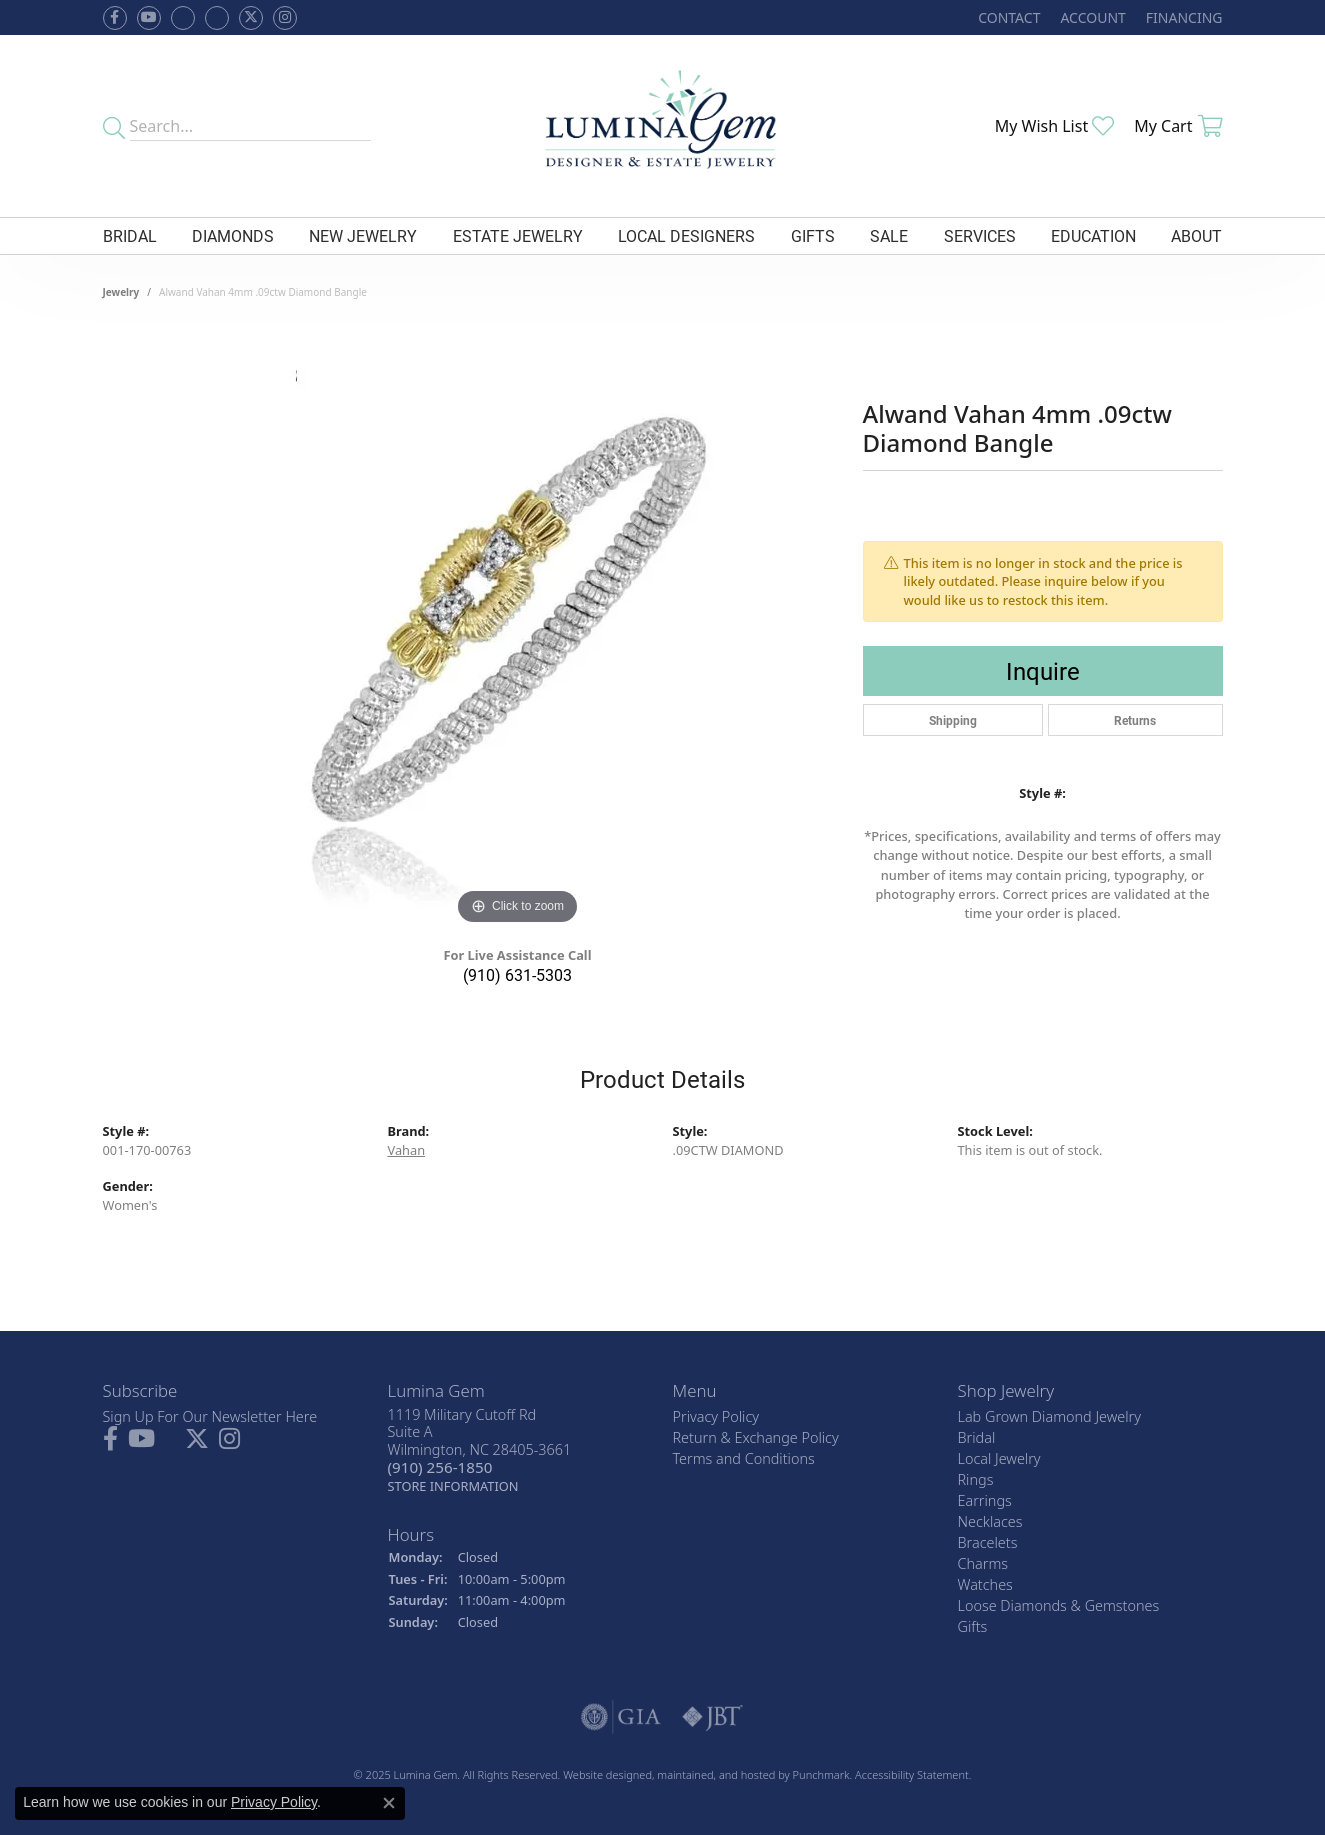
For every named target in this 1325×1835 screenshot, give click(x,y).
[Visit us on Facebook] (183, 18)
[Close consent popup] (389, 1803)
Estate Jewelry (518, 235)
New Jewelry (363, 235)
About (1196, 235)
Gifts (813, 235)
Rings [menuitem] (976, 1479)
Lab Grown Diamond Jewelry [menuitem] (1049, 1416)
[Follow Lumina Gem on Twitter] (251, 18)
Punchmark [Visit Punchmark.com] (821, 1774)
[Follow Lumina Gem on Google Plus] (217, 18)
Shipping (953, 720)
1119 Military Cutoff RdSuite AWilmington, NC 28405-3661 (480, 1450)
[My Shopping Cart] (1178, 126)
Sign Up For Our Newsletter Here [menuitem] (210, 1416)
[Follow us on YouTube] (149, 18)
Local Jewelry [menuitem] (999, 1458)
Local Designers (686, 235)
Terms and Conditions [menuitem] (744, 1458)
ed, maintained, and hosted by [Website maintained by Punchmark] (715, 1774)
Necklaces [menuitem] (990, 1521)
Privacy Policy (274, 1802)
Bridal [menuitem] (977, 1437)
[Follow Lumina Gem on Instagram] (285, 18)
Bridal (130, 235)
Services (980, 235)
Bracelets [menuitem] (988, 1542)
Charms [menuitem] (983, 1563)
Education (1093, 235)
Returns (1135, 720)
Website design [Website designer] (601, 1774)
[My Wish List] (1055, 126)
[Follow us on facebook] (115, 18)
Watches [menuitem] (985, 1584)
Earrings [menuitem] (985, 1500)
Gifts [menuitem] (973, 1626)
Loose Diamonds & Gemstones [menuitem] (1059, 1605)
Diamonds (233, 235)
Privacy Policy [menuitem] (716, 1416)
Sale (889, 235)
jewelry (121, 292)
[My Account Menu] (1092, 17)
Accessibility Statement (912, 1774)
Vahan (407, 1150)
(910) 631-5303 (517, 974)
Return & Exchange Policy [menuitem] (756, 1437)
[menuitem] (621, 1717)
